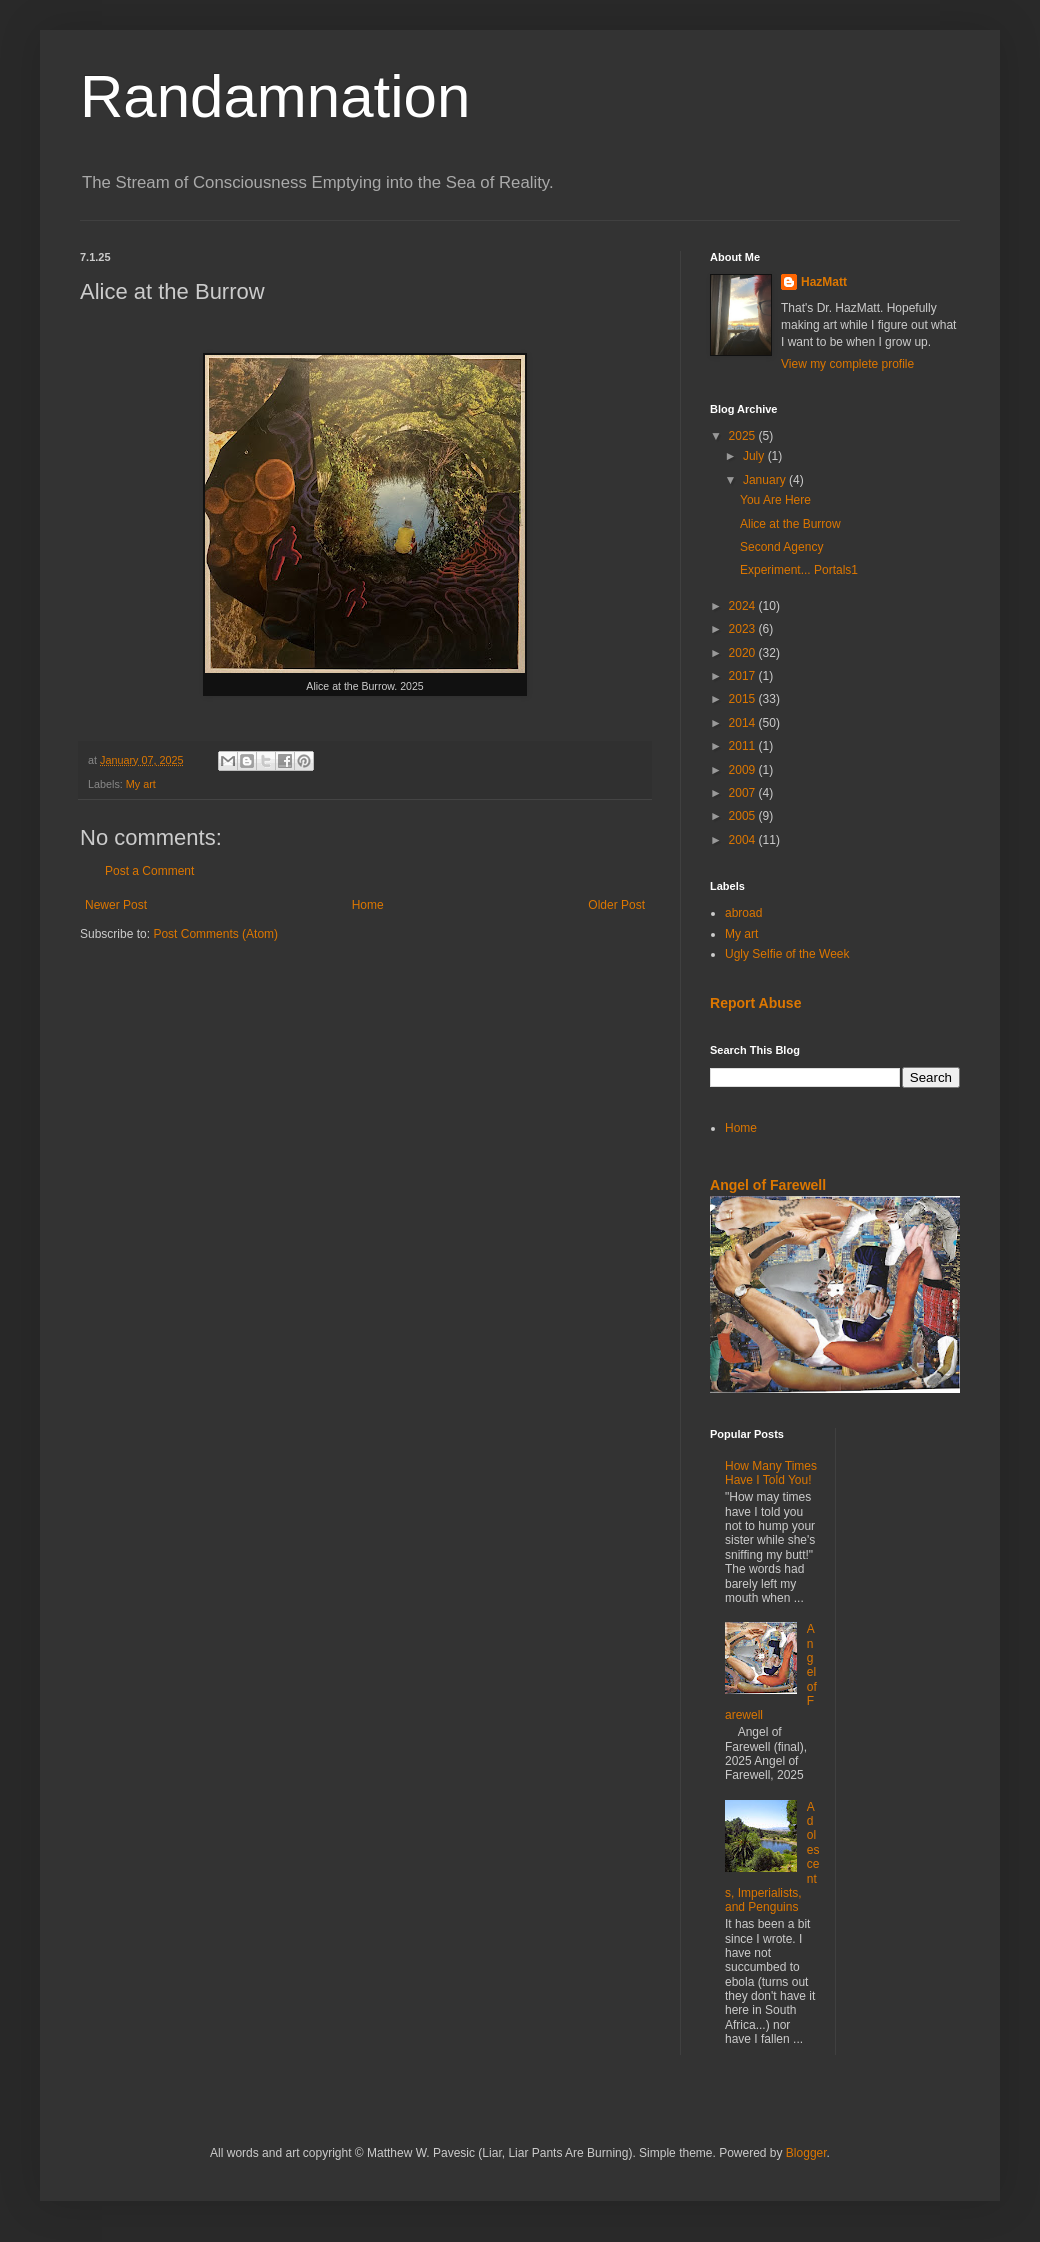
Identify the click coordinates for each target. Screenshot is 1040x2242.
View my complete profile (847, 364)
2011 (744, 746)
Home (368, 905)
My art (141, 784)
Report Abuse (755, 1003)
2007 (744, 793)
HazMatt (824, 282)
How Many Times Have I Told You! (771, 1473)
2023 (744, 629)
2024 (744, 606)
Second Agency (781, 547)
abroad (743, 913)
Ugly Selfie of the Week (787, 954)
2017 (744, 676)
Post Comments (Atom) (215, 934)
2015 (744, 699)
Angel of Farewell (768, 1185)
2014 (744, 723)
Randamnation (275, 96)
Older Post (616, 905)
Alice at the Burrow (790, 524)
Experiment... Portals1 (799, 570)
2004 (744, 840)
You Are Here (775, 500)
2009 (744, 770)
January (766, 480)
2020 (744, 653)
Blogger (806, 2153)
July (755, 456)
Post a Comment (149, 871)
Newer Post (116, 905)
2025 (744, 436)
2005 (744, 816)
